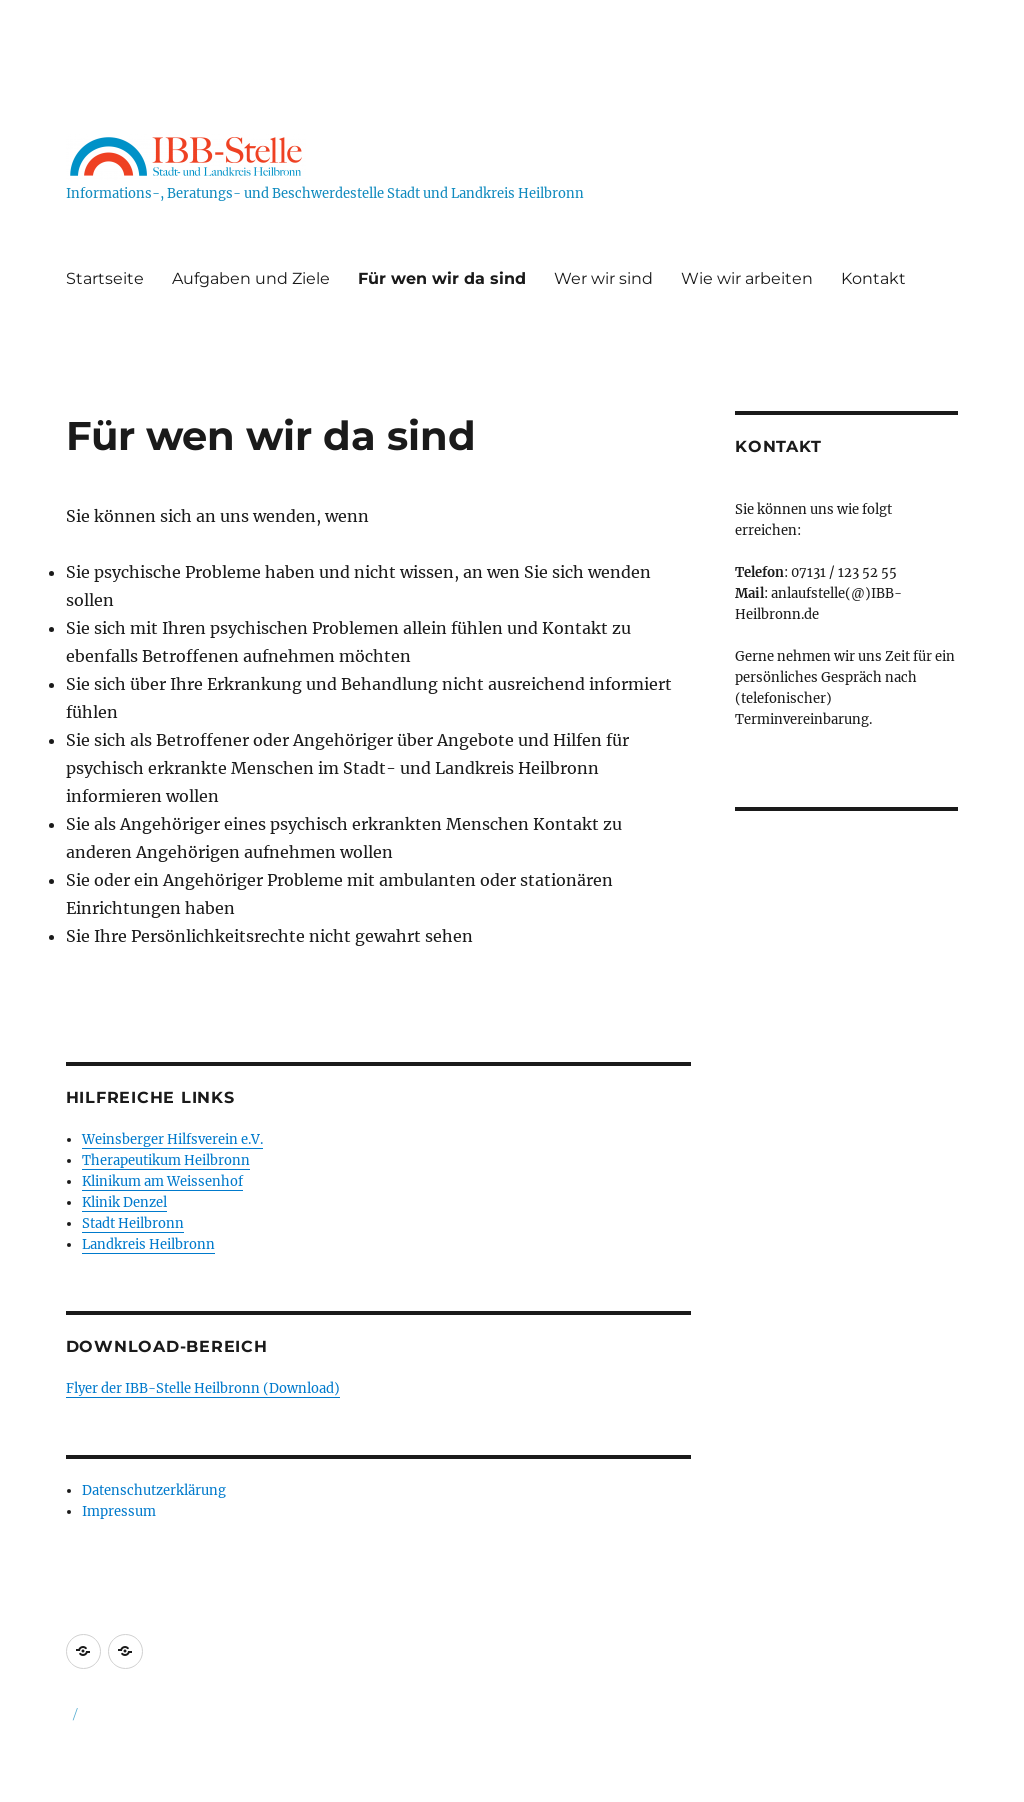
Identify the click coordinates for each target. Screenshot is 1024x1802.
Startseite (105, 278)
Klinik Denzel (124, 1202)
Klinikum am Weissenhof (162, 1181)
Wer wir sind (603, 278)
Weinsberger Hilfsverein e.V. (172, 1139)
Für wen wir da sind (442, 278)
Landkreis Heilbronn (148, 1244)
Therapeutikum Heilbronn (166, 1160)
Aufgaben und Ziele (251, 278)
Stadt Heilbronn (133, 1223)
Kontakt (873, 278)
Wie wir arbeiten (747, 278)
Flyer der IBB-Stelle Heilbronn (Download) (203, 1388)
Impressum (119, 1511)
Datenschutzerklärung (154, 1490)
